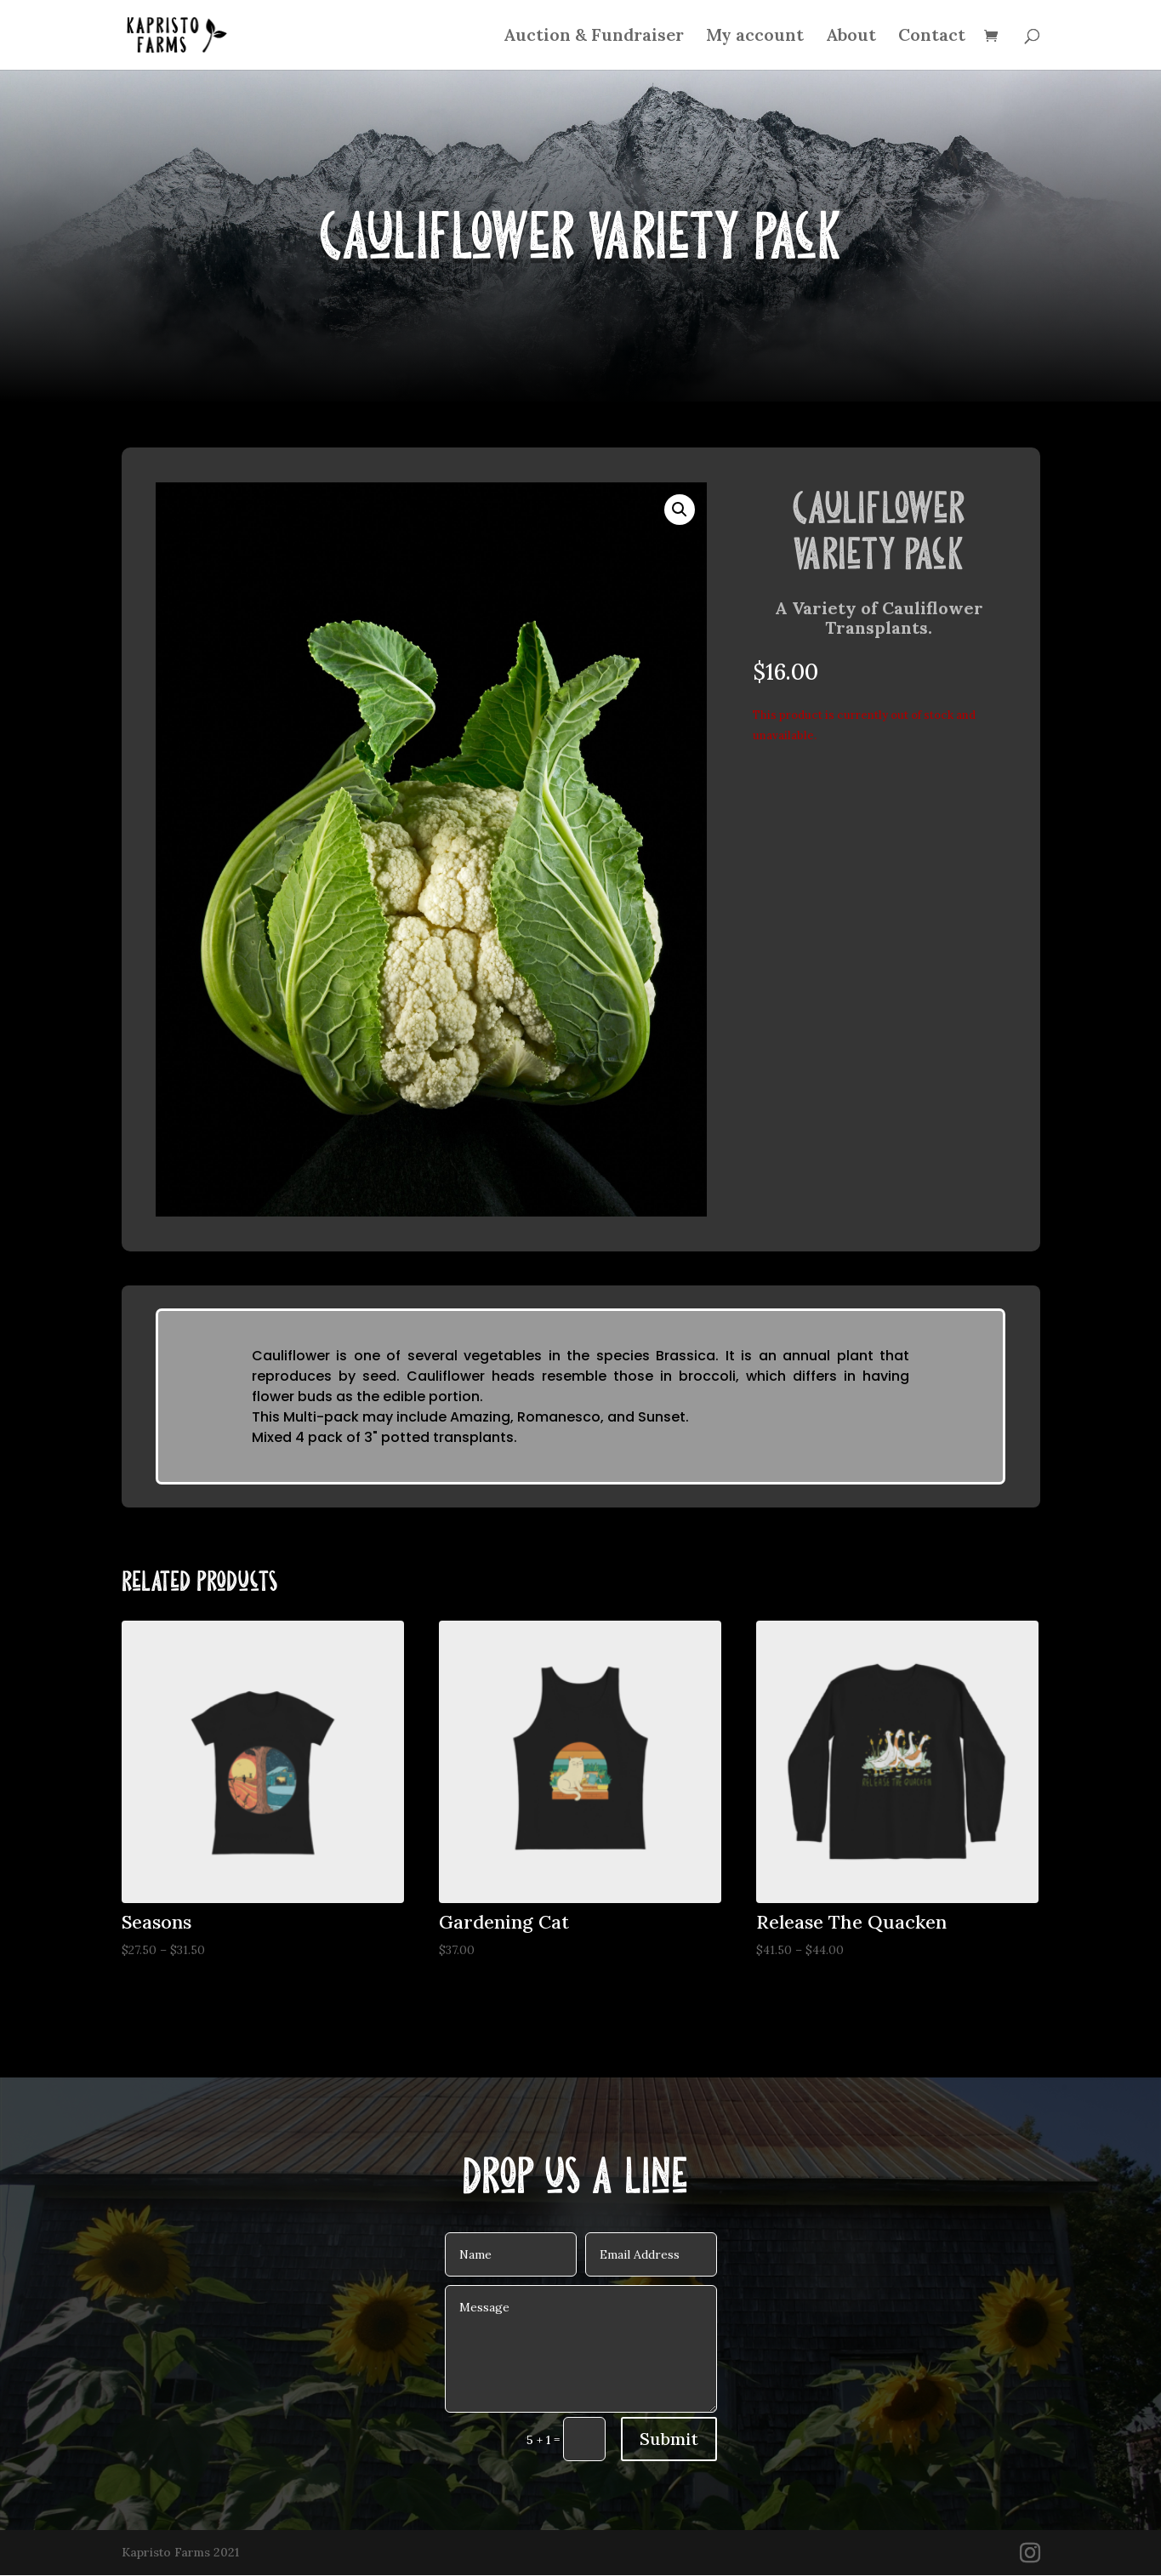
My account (755, 37)
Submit (669, 2438)
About (851, 37)
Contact (931, 37)
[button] (679, 509)
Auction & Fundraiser (594, 37)
